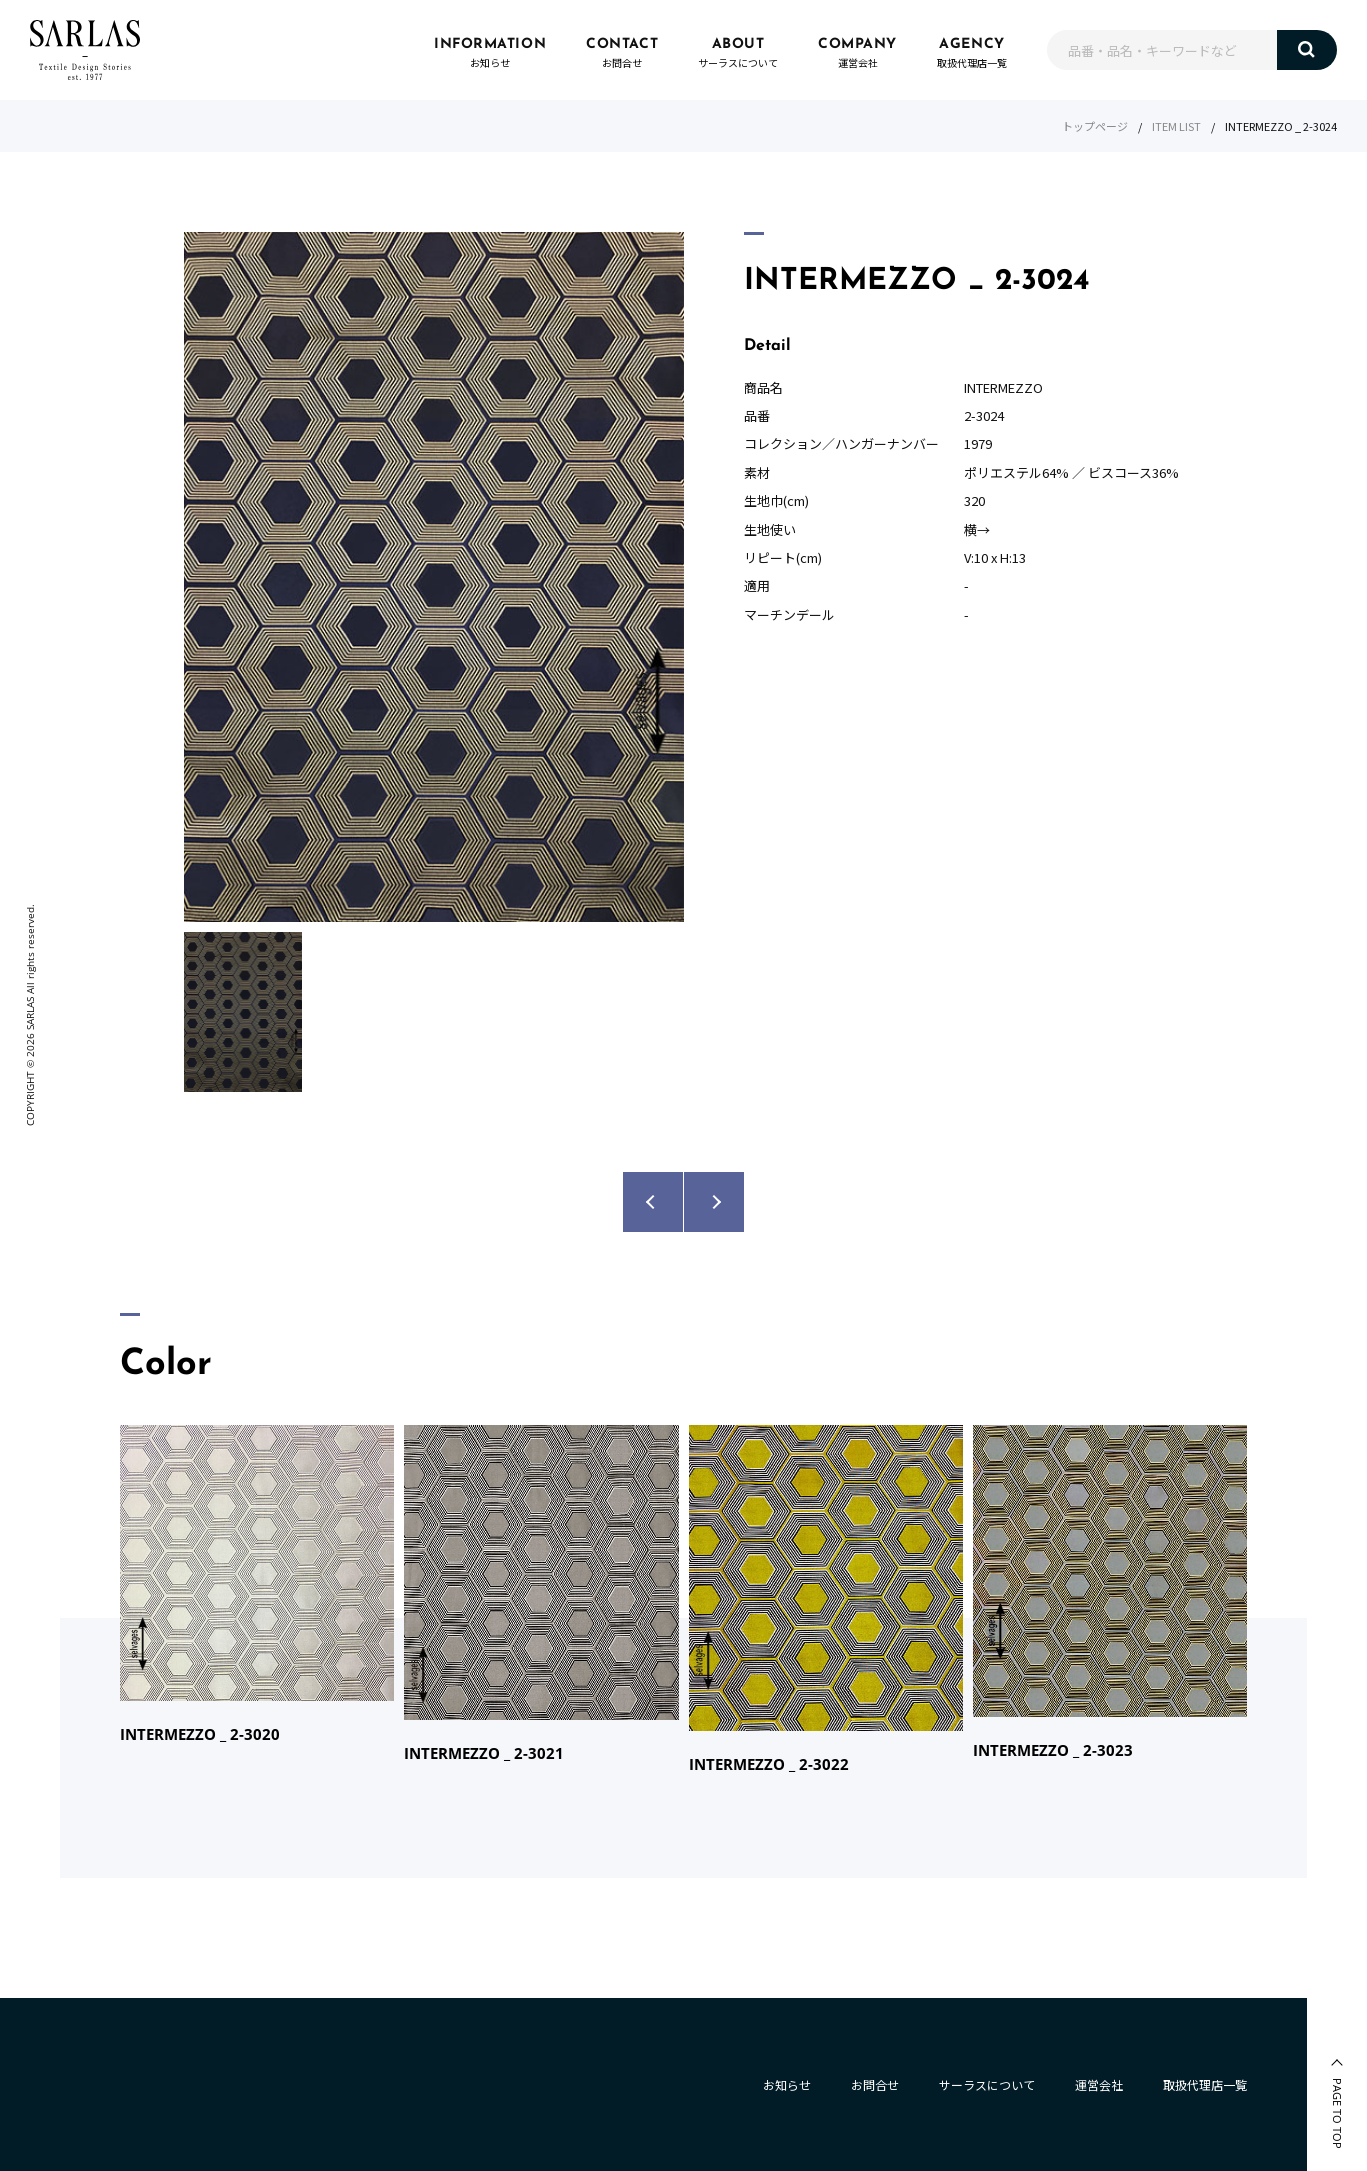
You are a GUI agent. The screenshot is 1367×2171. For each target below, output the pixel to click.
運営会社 (1099, 2084)
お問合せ (875, 2084)
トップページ (1095, 126)
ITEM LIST (1176, 126)
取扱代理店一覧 (1205, 2084)
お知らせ (787, 2084)
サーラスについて (987, 2084)
